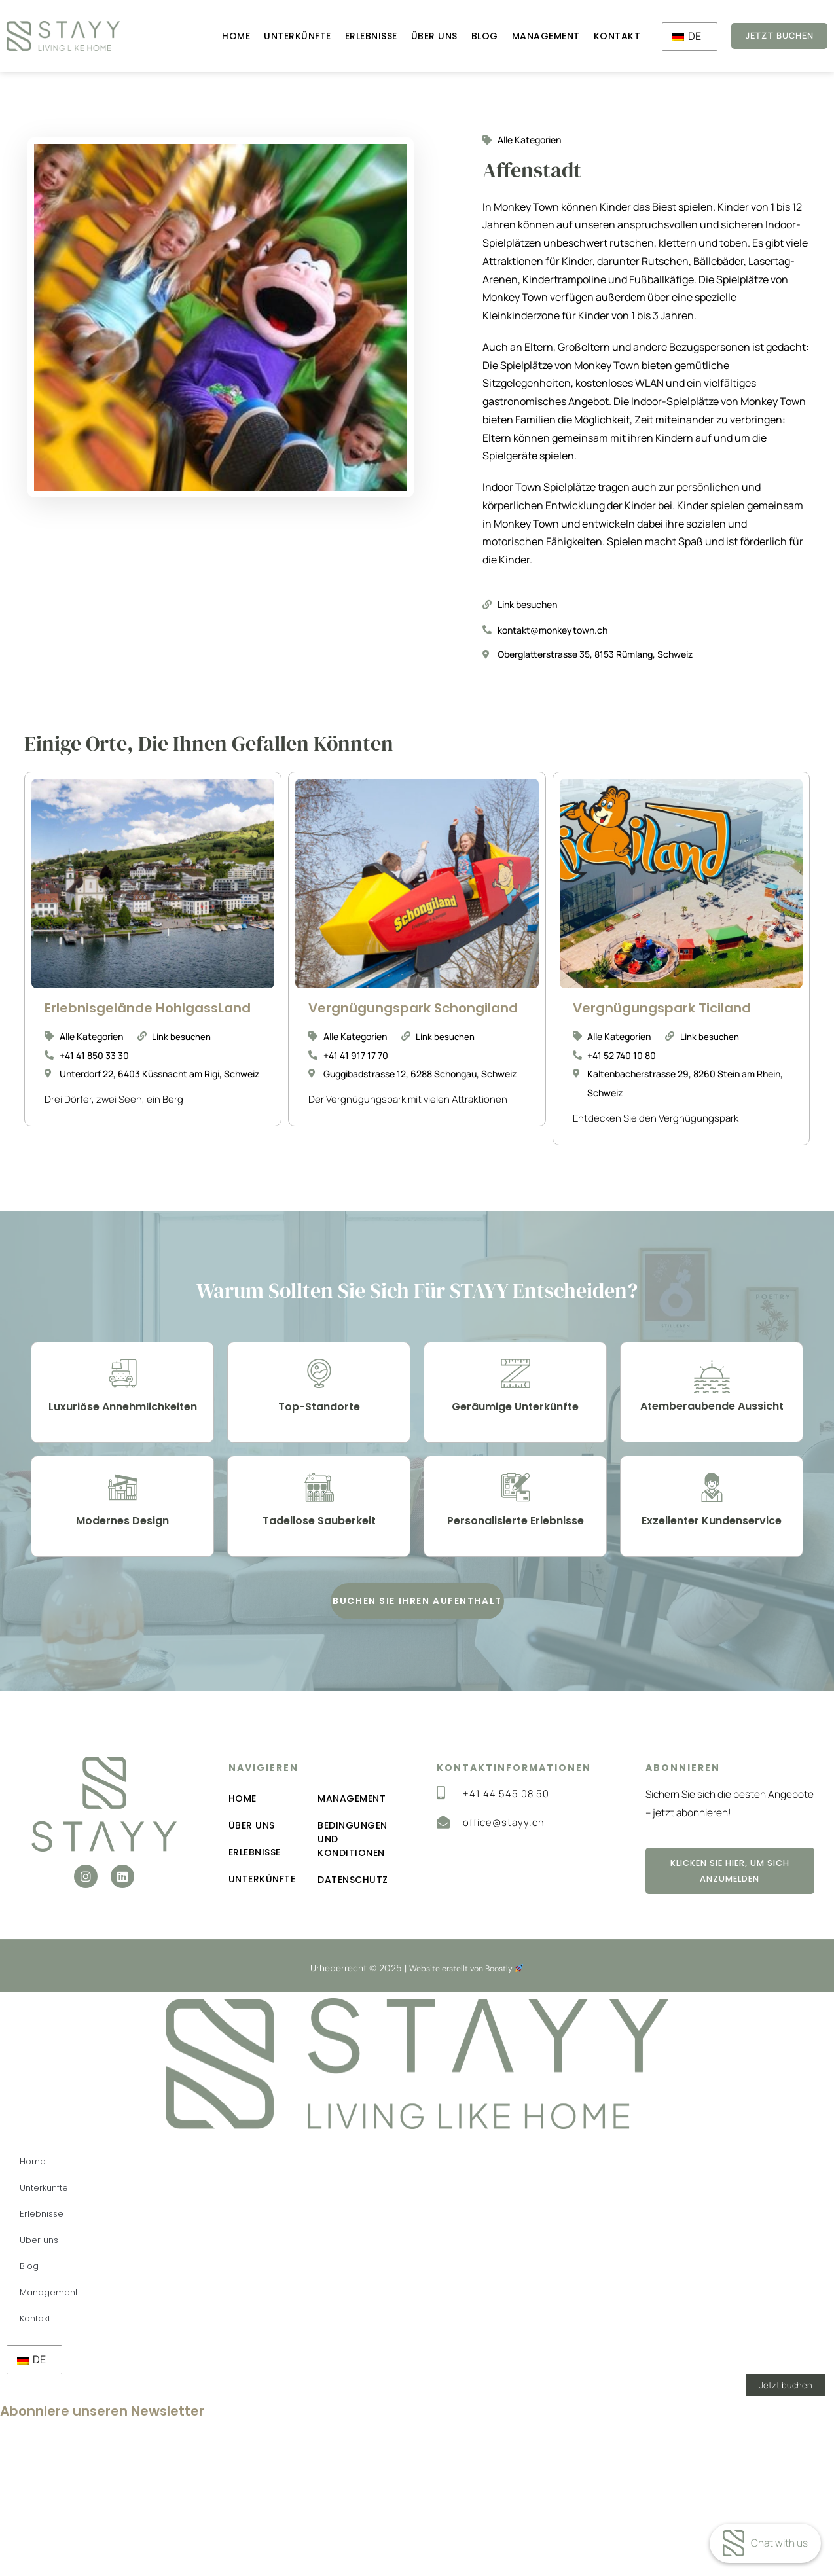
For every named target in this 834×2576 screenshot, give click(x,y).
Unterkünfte (280, 36)
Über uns (416, 36)
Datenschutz (353, 1907)
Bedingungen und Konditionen (353, 1867)
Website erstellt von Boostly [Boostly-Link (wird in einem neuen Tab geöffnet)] (466, 1997)
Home (219, 36)
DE (669, 36)
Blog (467, 36)
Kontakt (599, 36)
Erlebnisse (353, 36)
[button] (417, 1623)
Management (528, 36)
